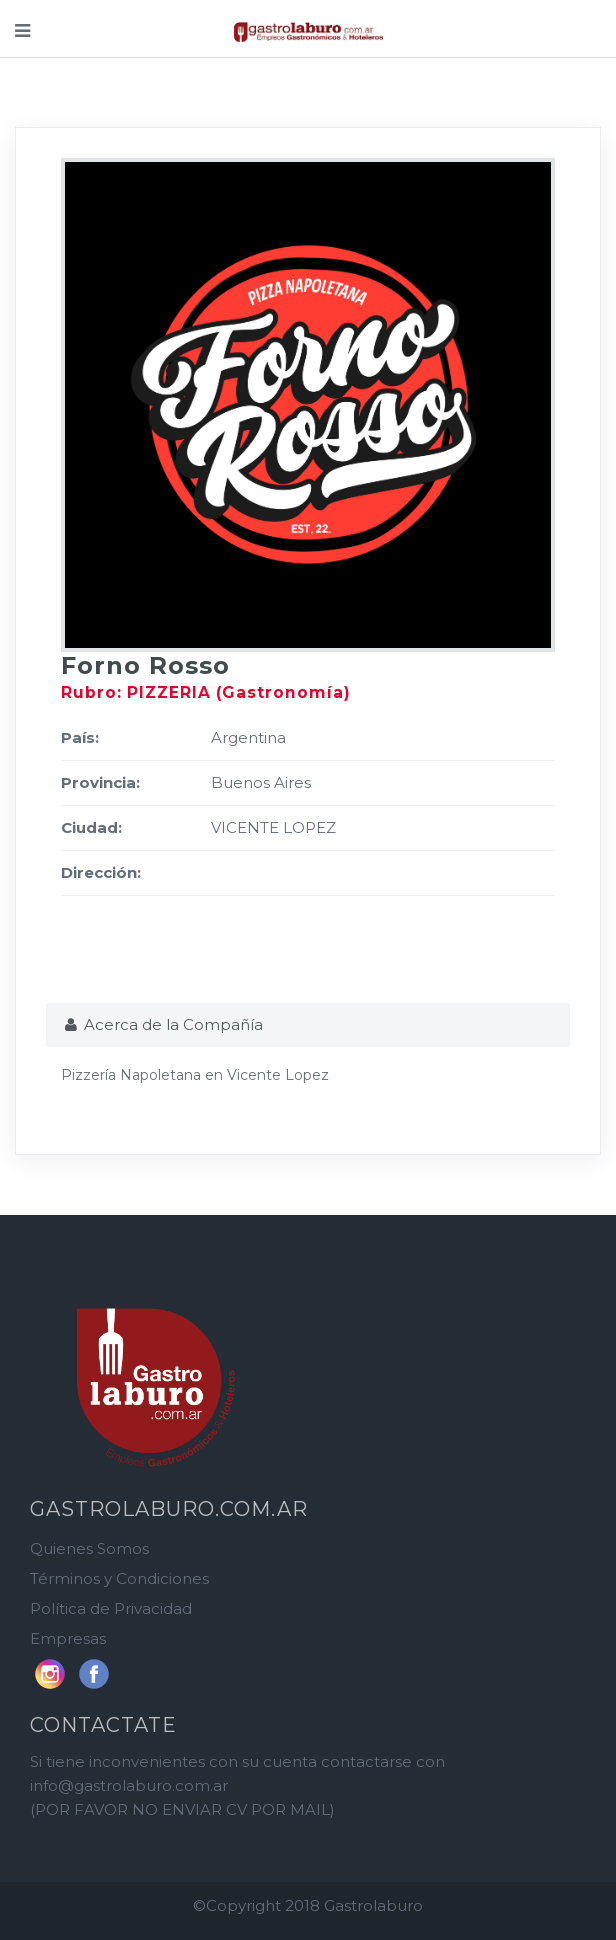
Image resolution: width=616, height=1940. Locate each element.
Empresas (68, 1638)
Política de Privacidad (111, 1608)
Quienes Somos (89, 1548)
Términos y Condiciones (119, 1578)
